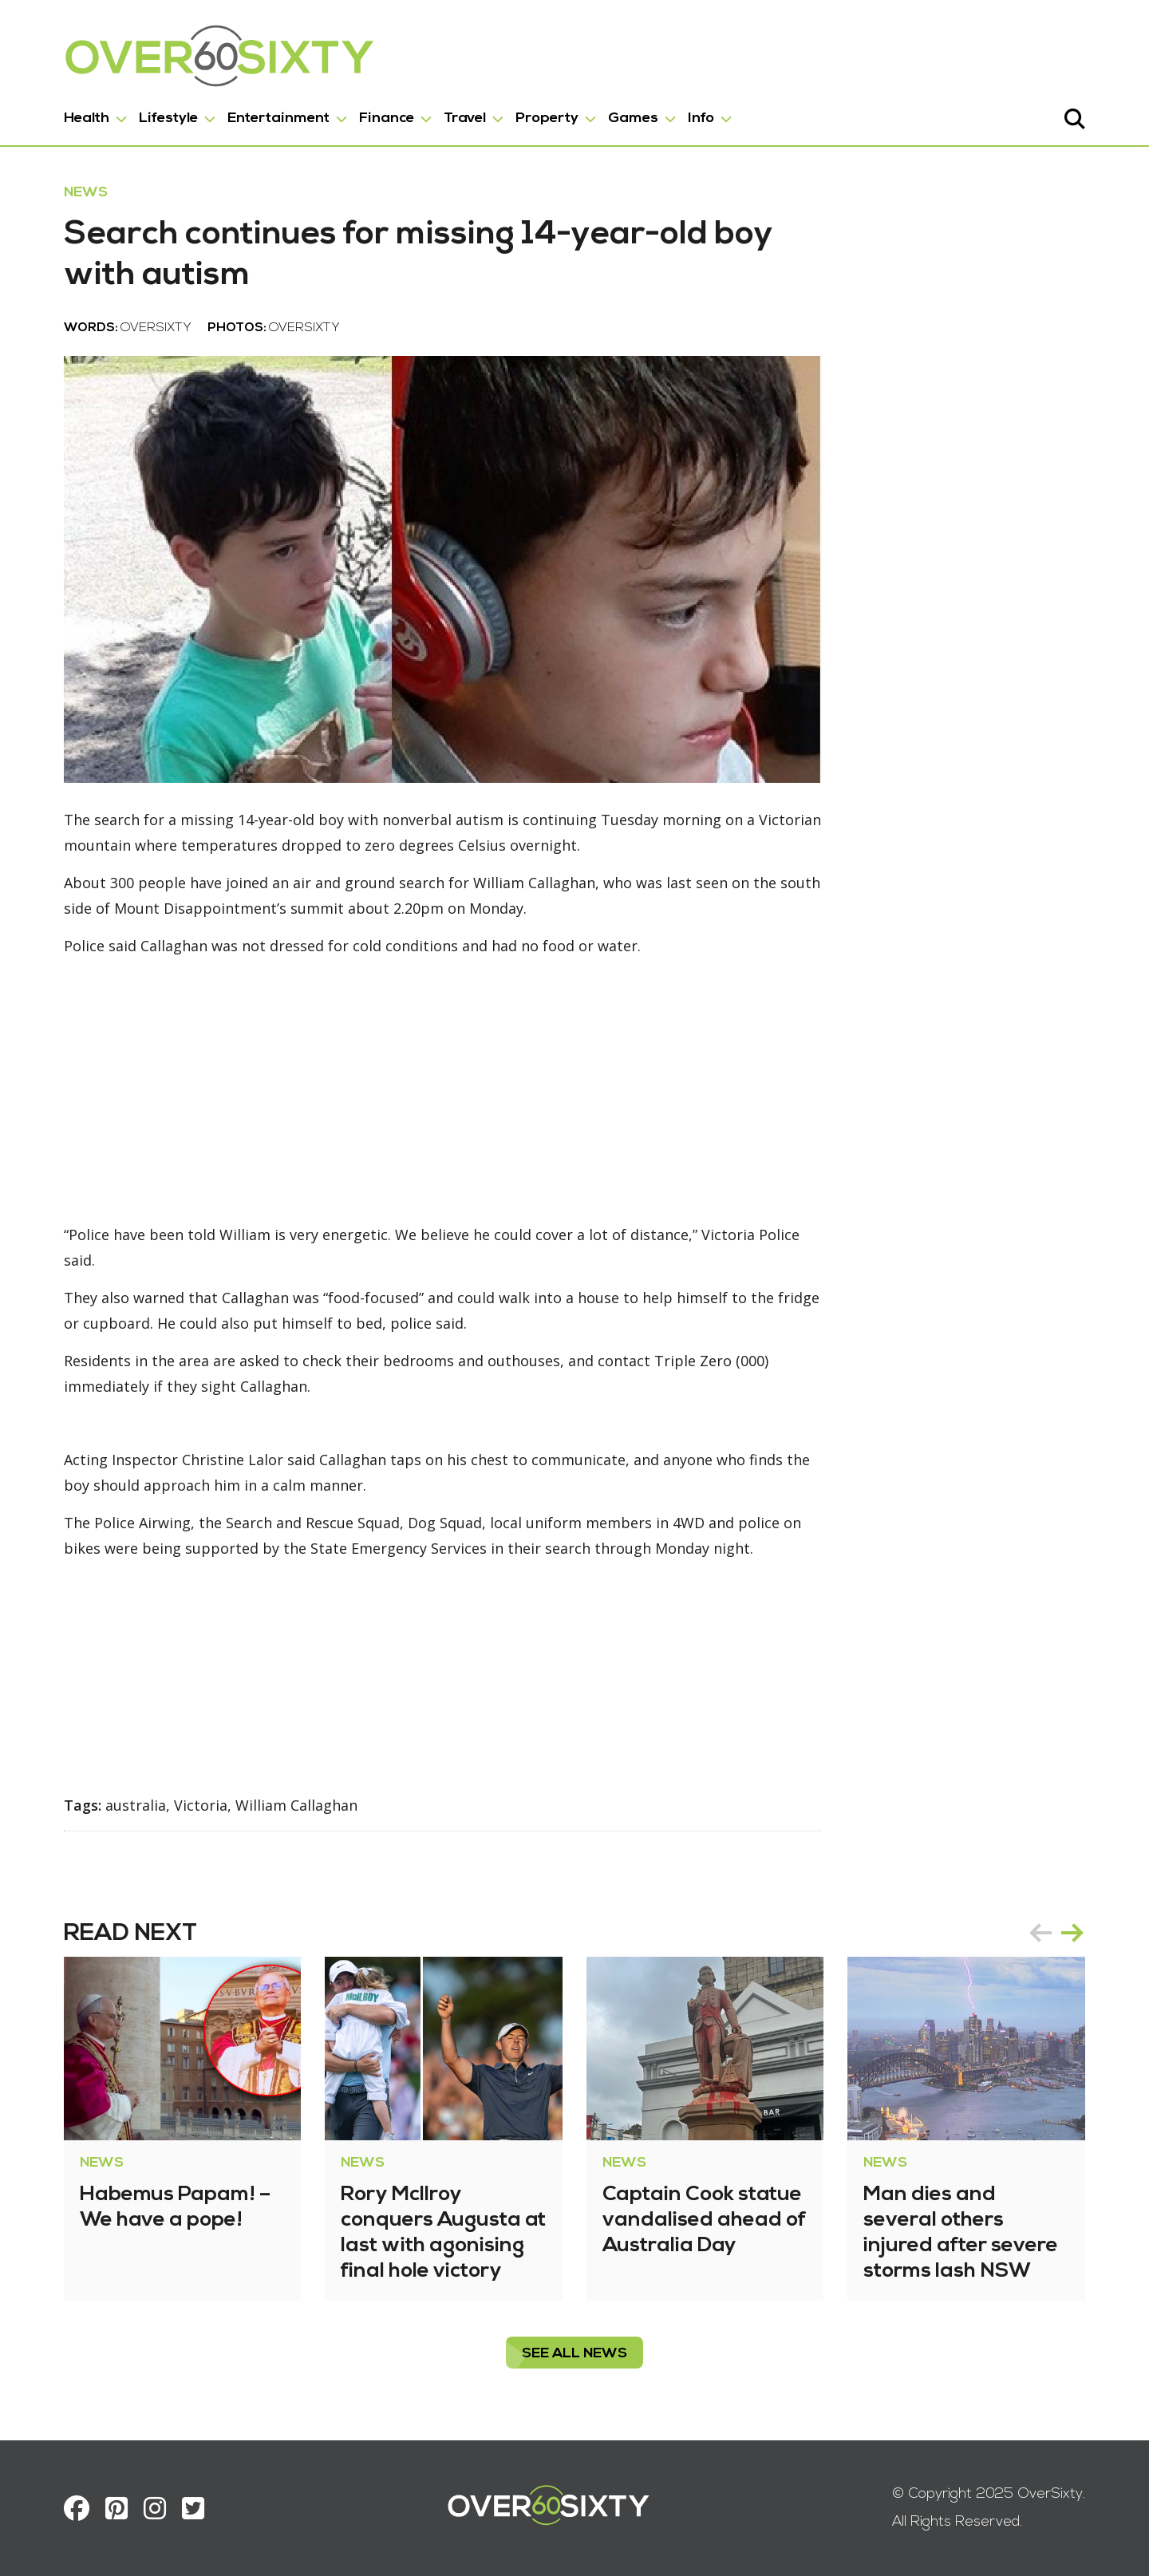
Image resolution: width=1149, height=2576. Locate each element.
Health (86, 118)
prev (1040, 1933)
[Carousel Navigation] (1056, 1933)
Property (546, 118)
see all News (574, 2353)
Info (701, 118)
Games (633, 118)
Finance (386, 118)
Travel (465, 118)
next (1072, 1933)
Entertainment (278, 118)
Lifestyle (168, 118)
